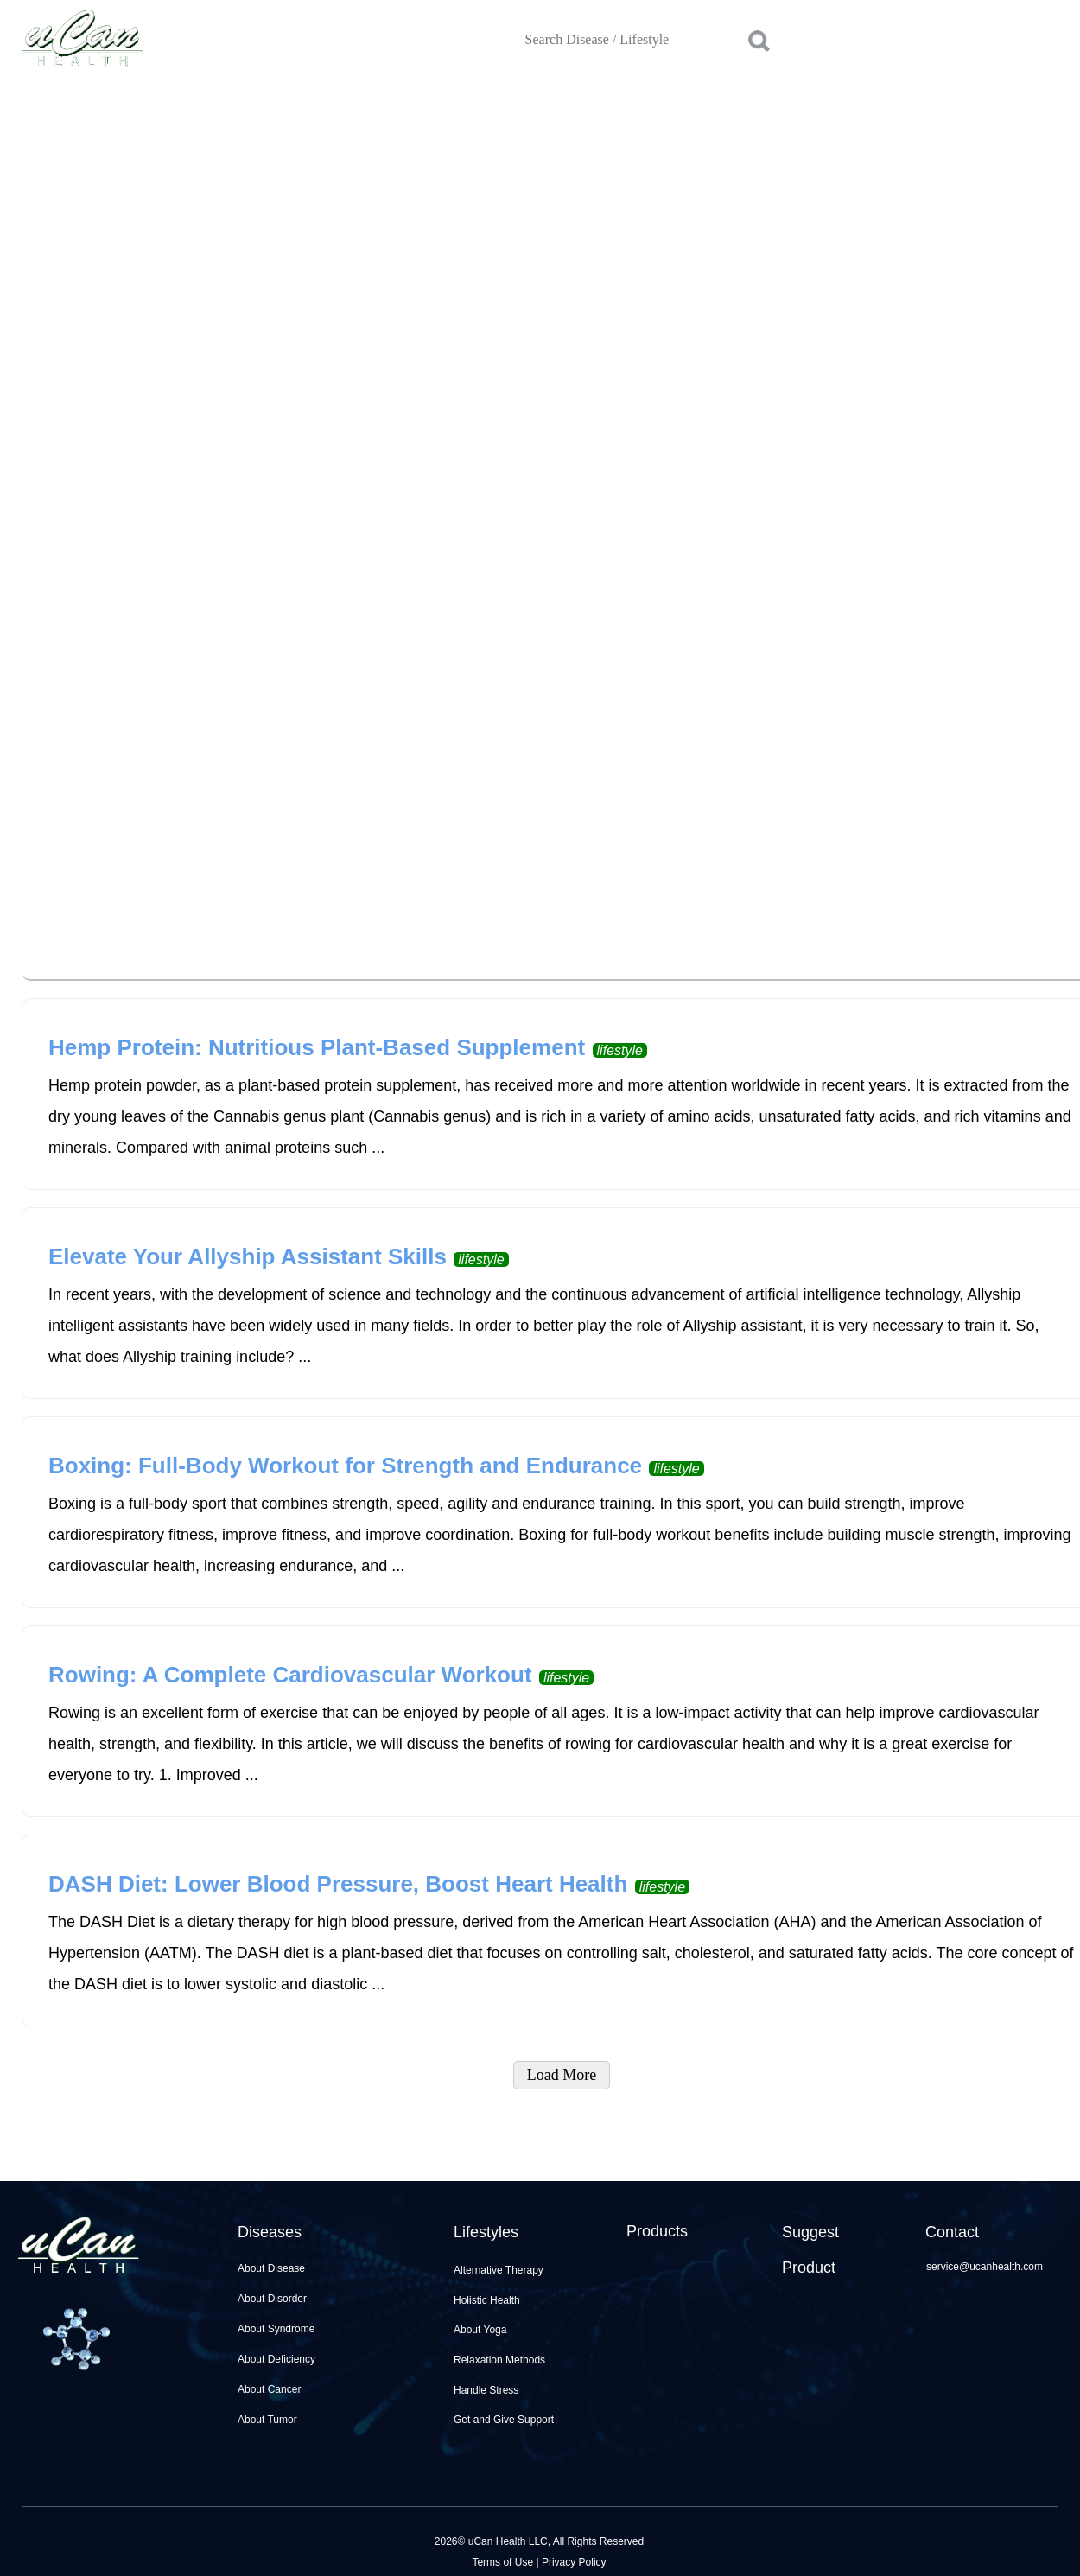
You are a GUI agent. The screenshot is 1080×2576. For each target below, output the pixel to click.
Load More (561, 2074)
